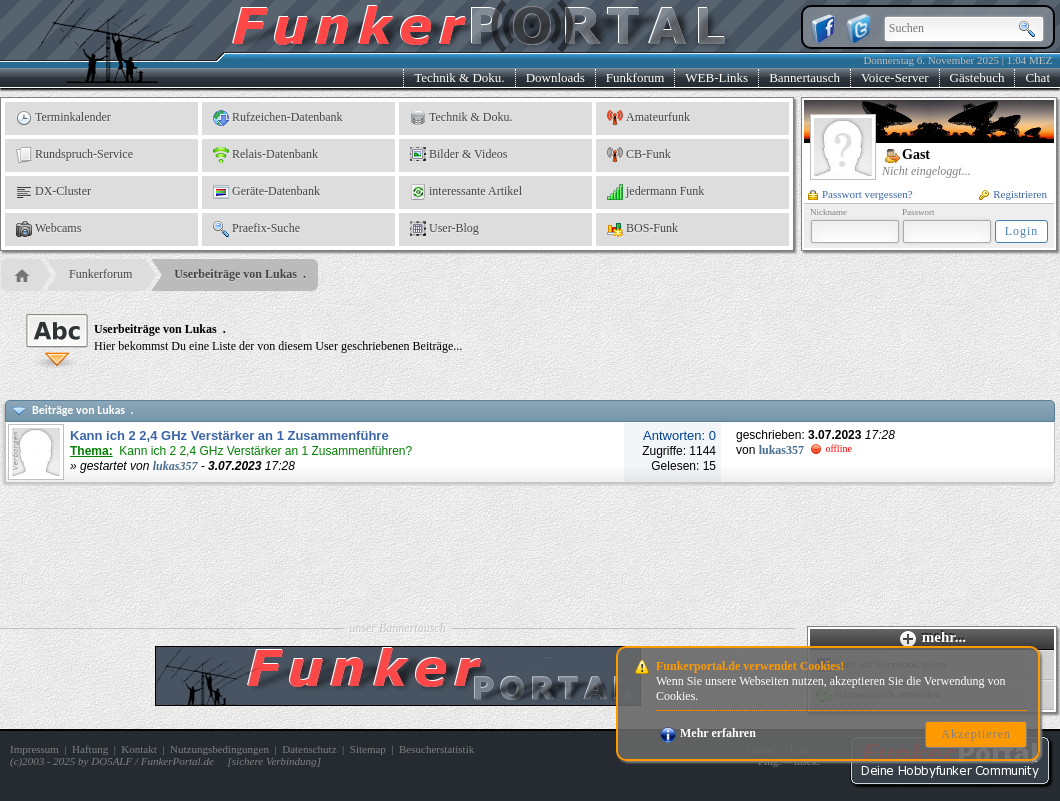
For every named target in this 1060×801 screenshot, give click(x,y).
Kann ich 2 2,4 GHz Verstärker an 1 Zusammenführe (229, 435)
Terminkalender (63, 118)
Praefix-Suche (256, 229)
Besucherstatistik (436, 749)
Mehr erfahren (708, 733)
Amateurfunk (648, 118)
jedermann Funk (655, 192)
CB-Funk (639, 155)
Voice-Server (895, 77)
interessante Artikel (466, 192)
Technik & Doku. (459, 77)
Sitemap (368, 749)
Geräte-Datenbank (266, 192)
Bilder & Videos (458, 155)
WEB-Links (716, 77)
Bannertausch (804, 77)
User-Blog (444, 229)
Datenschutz (309, 749)
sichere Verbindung (274, 761)
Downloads (555, 77)
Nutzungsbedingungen (219, 749)
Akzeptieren (976, 734)
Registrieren (1013, 194)
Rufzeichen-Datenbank (278, 118)
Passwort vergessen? (860, 194)
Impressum (34, 749)
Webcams (48, 229)
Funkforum (635, 77)
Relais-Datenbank (265, 155)
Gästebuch (977, 77)
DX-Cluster (53, 192)
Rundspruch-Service (74, 155)
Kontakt (138, 749)
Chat (1037, 77)
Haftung (90, 749)
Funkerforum (100, 274)
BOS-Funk (642, 229)
